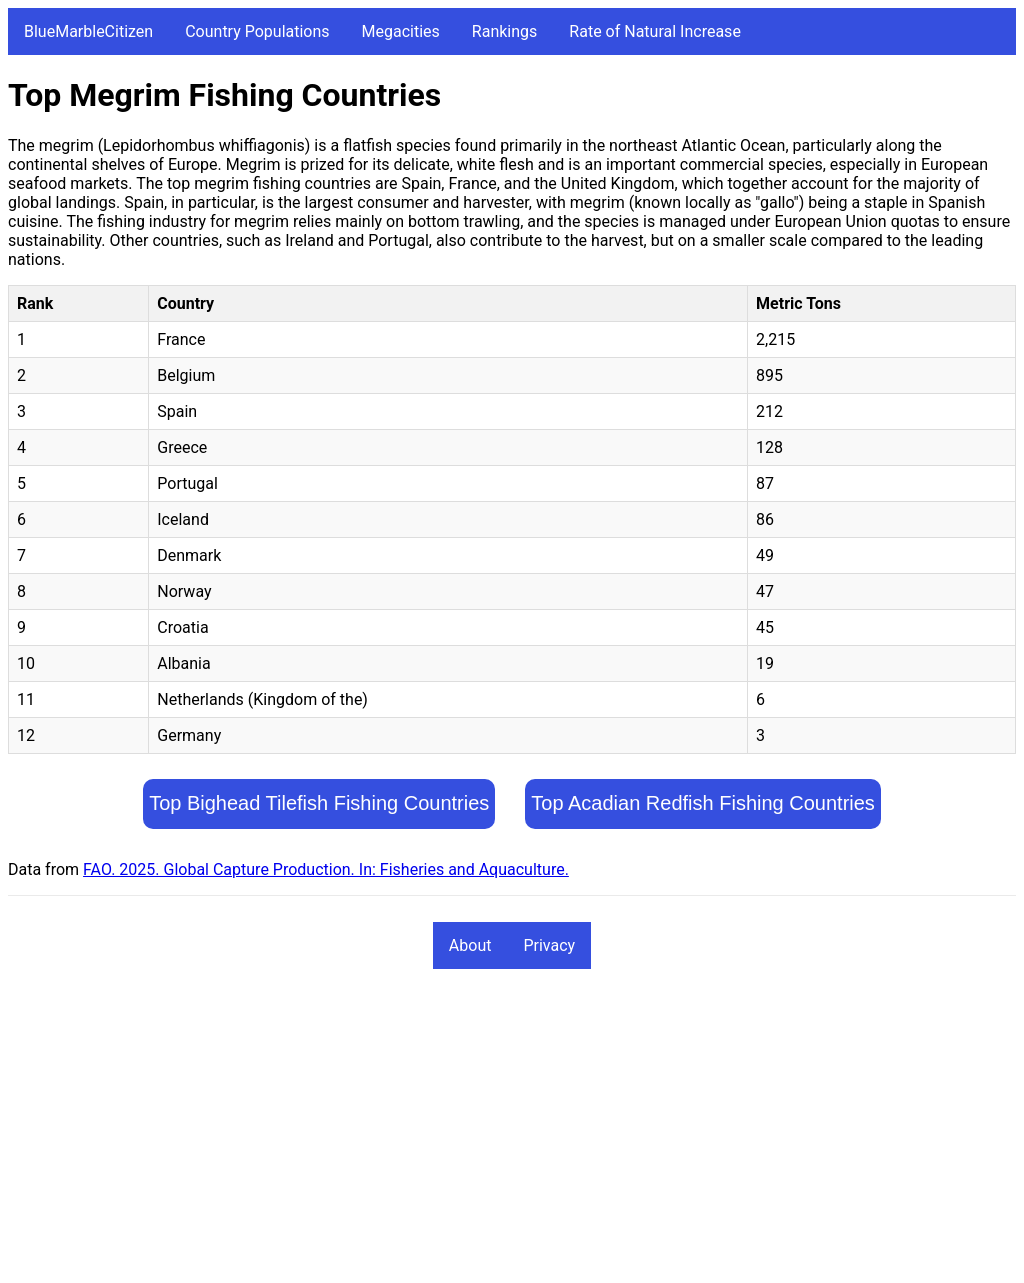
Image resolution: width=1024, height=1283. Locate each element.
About (470, 945)
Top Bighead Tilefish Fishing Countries (319, 803)
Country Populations (257, 31)
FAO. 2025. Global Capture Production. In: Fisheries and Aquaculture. (326, 869)
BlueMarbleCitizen (88, 31)
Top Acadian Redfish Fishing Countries (703, 803)
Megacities (401, 31)
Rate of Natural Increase (655, 31)
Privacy (549, 945)
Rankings (504, 31)
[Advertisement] (512, 1135)
